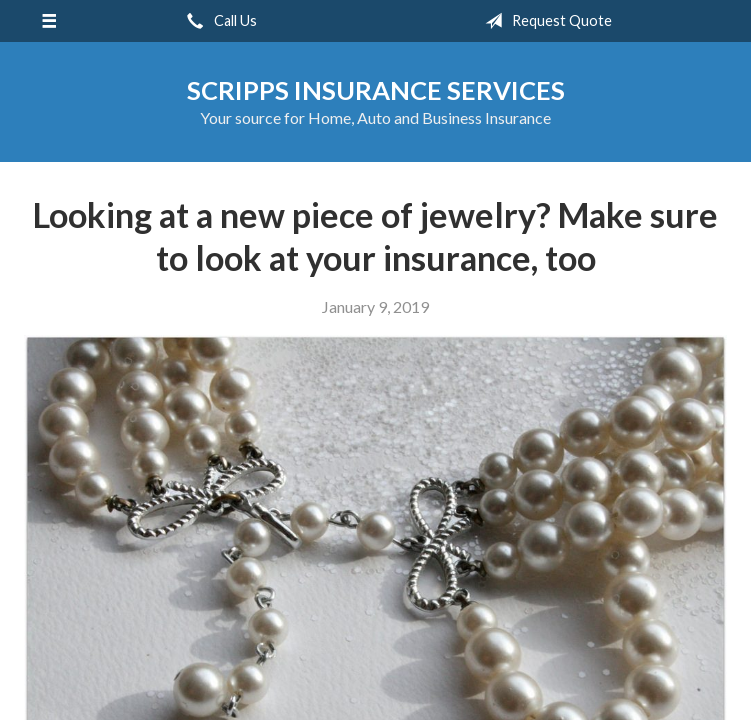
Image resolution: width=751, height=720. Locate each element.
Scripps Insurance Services (376, 90)
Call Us (218, 21)
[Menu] (49, 21)
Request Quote (544, 21)
